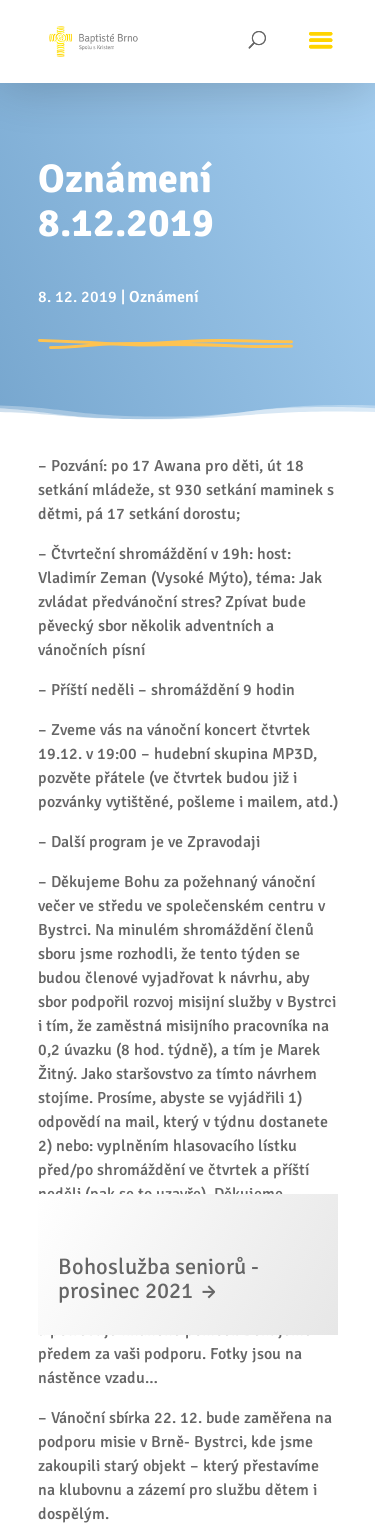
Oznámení (164, 297)
